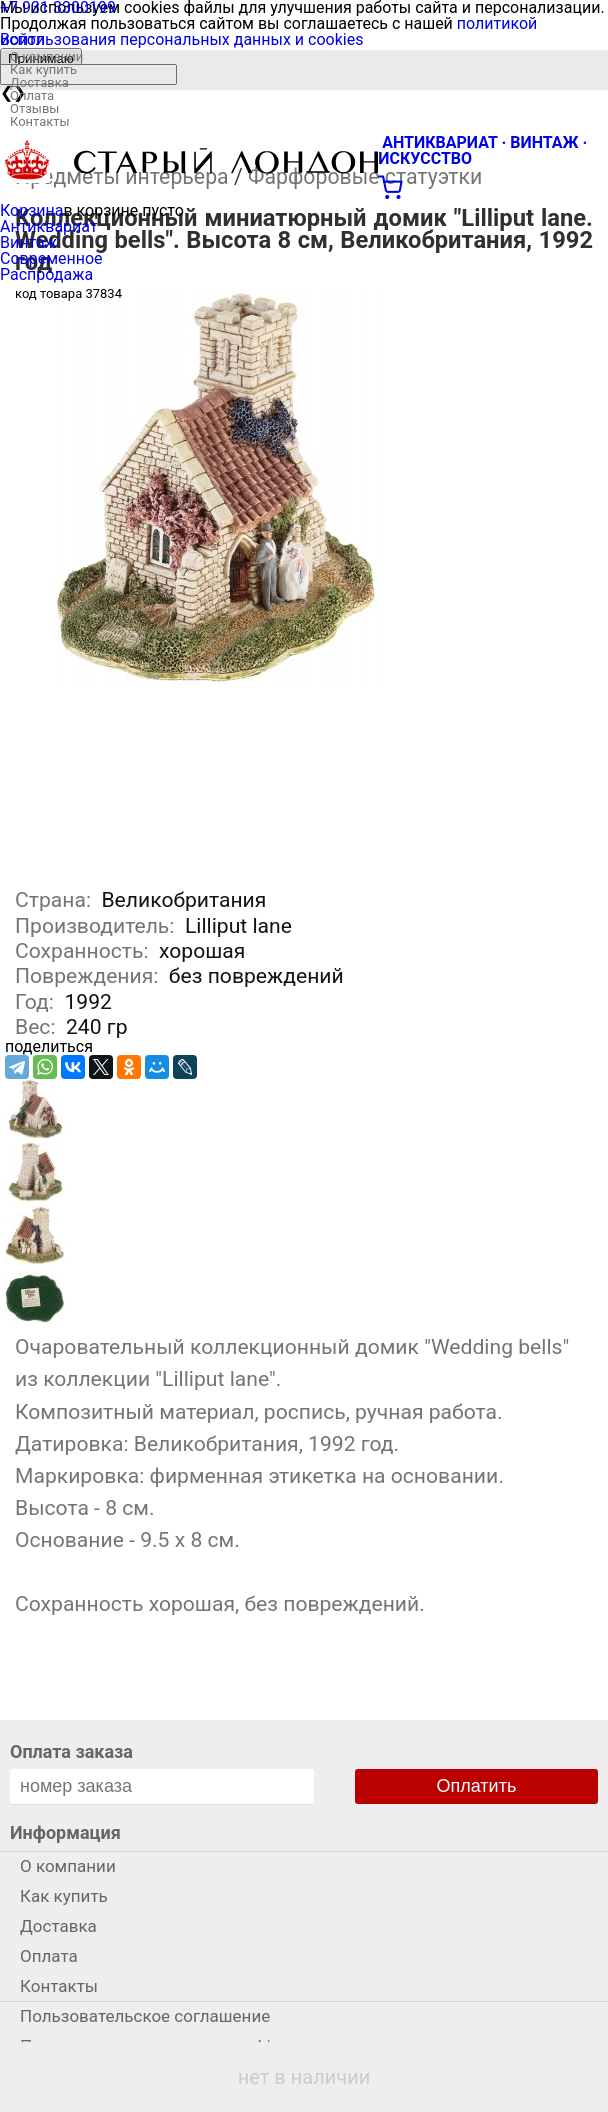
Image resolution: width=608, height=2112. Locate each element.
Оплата (32, 95)
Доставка (39, 82)
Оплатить (477, 1786)
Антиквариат (49, 226)
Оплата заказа (71, 1751)
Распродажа (46, 274)
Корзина (31, 210)
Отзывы (34, 108)
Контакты (40, 121)
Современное (51, 258)
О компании (46, 56)
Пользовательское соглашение (145, 2016)
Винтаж (28, 242)
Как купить (43, 69)
